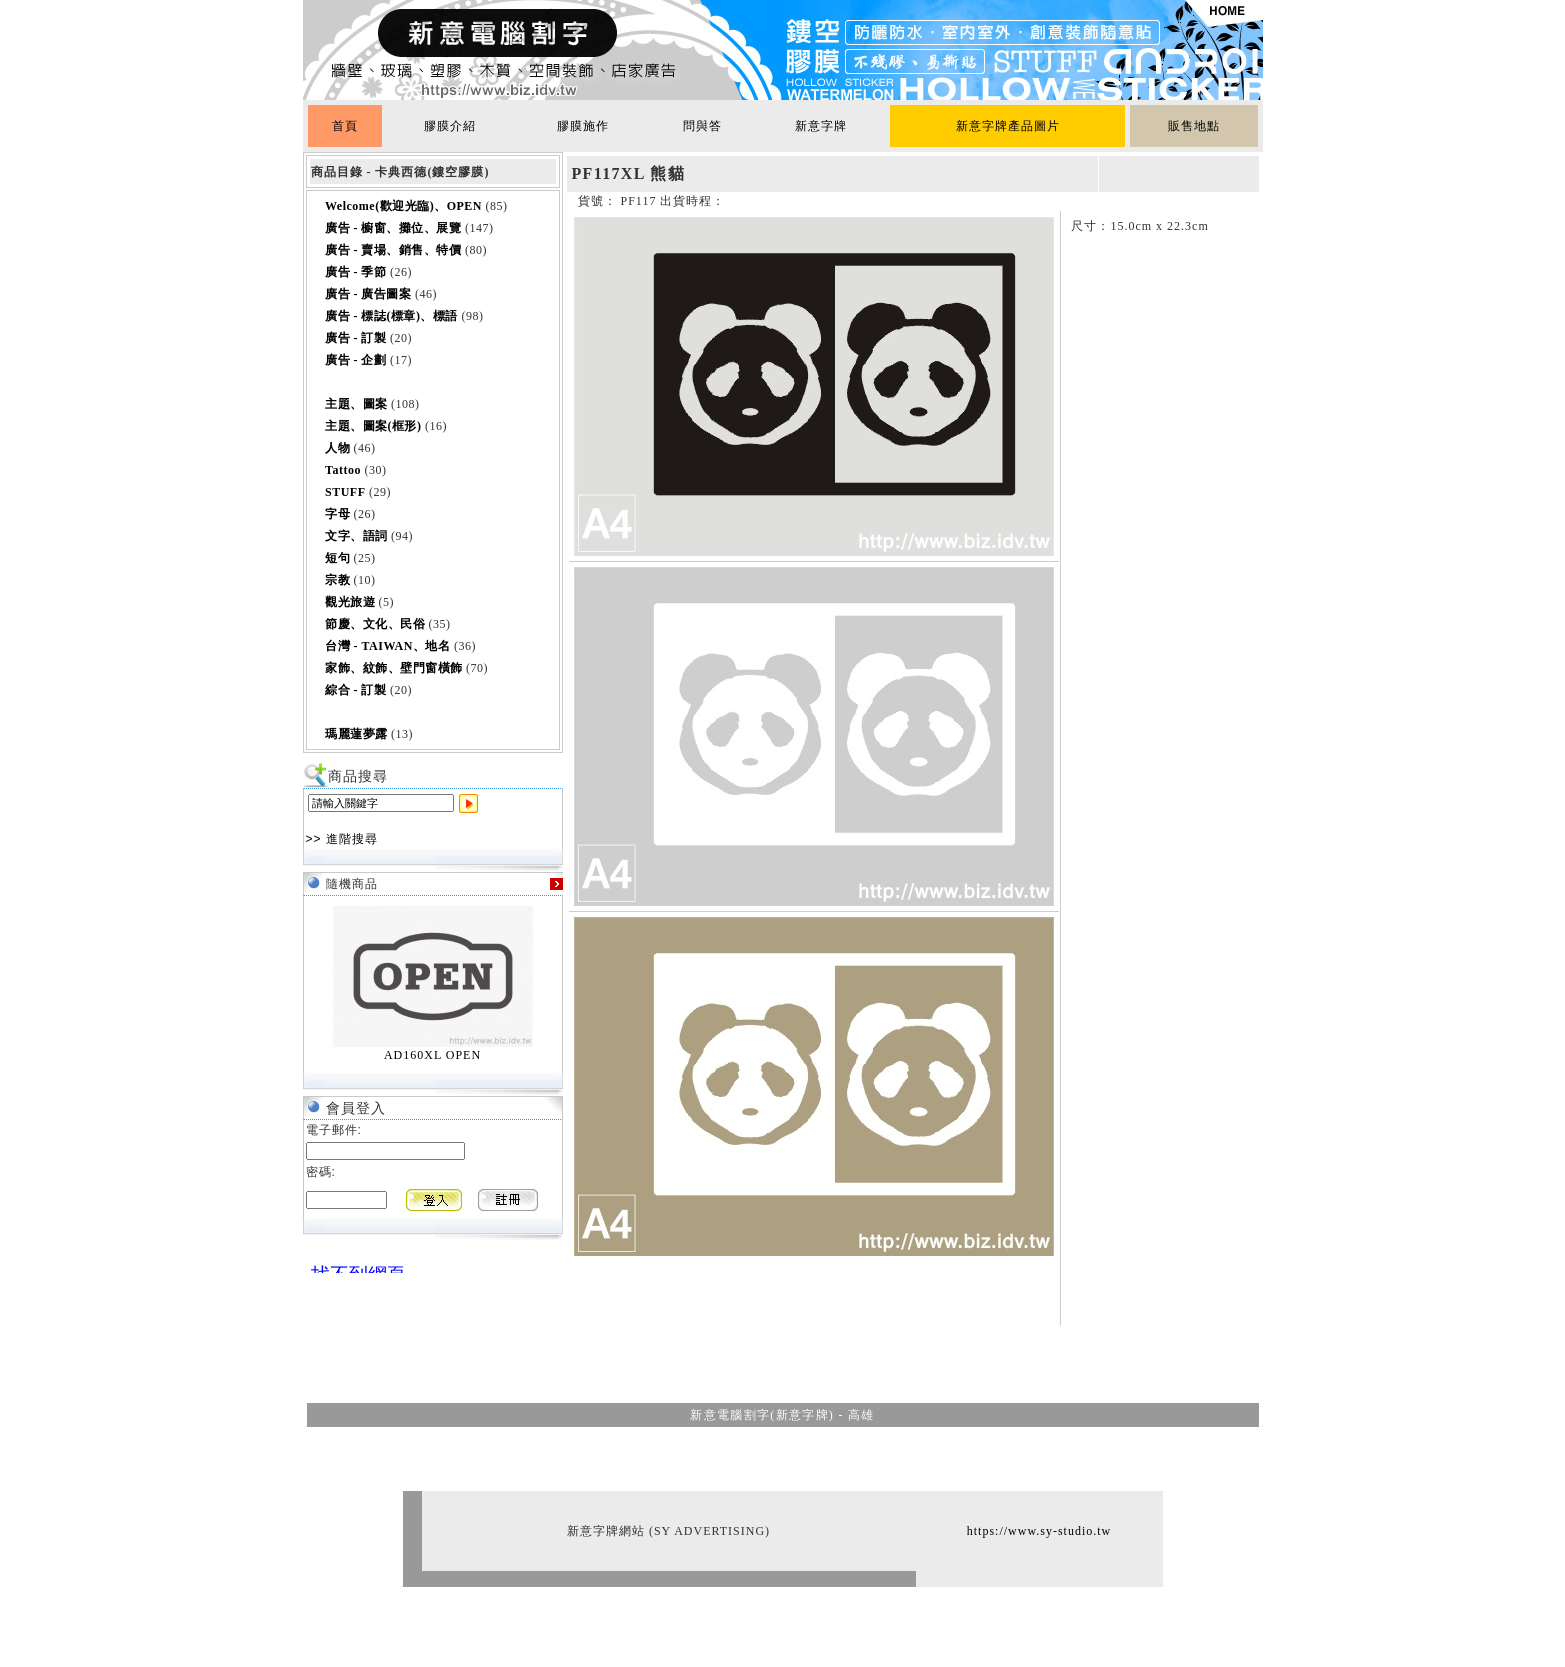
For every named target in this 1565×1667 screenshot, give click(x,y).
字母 (337, 514)
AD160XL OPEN (432, 1055)
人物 (337, 448)
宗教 (337, 580)
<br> (353, 1265)
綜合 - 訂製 (356, 690)
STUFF (345, 492)
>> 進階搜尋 (342, 839)
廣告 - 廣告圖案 (368, 294)
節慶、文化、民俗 (375, 624)
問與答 (702, 126)
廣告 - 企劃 (356, 360)
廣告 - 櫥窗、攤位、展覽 (393, 228)
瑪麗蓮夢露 (356, 734)
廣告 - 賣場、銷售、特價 (393, 250)
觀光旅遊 (350, 602)
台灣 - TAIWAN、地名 (387, 646)
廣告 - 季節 (356, 272)
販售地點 (1194, 126)
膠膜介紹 (450, 126)
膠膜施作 (583, 126)
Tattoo (343, 470)
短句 (337, 558)
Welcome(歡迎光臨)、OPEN (403, 206)
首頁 (345, 126)
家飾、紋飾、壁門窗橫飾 (394, 668)
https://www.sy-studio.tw (1039, 1531)
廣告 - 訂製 (356, 338)
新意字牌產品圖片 (1008, 126)
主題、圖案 (356, 404)
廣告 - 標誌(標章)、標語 (391, 316)
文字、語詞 (356, 536)
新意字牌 (821, 126)
